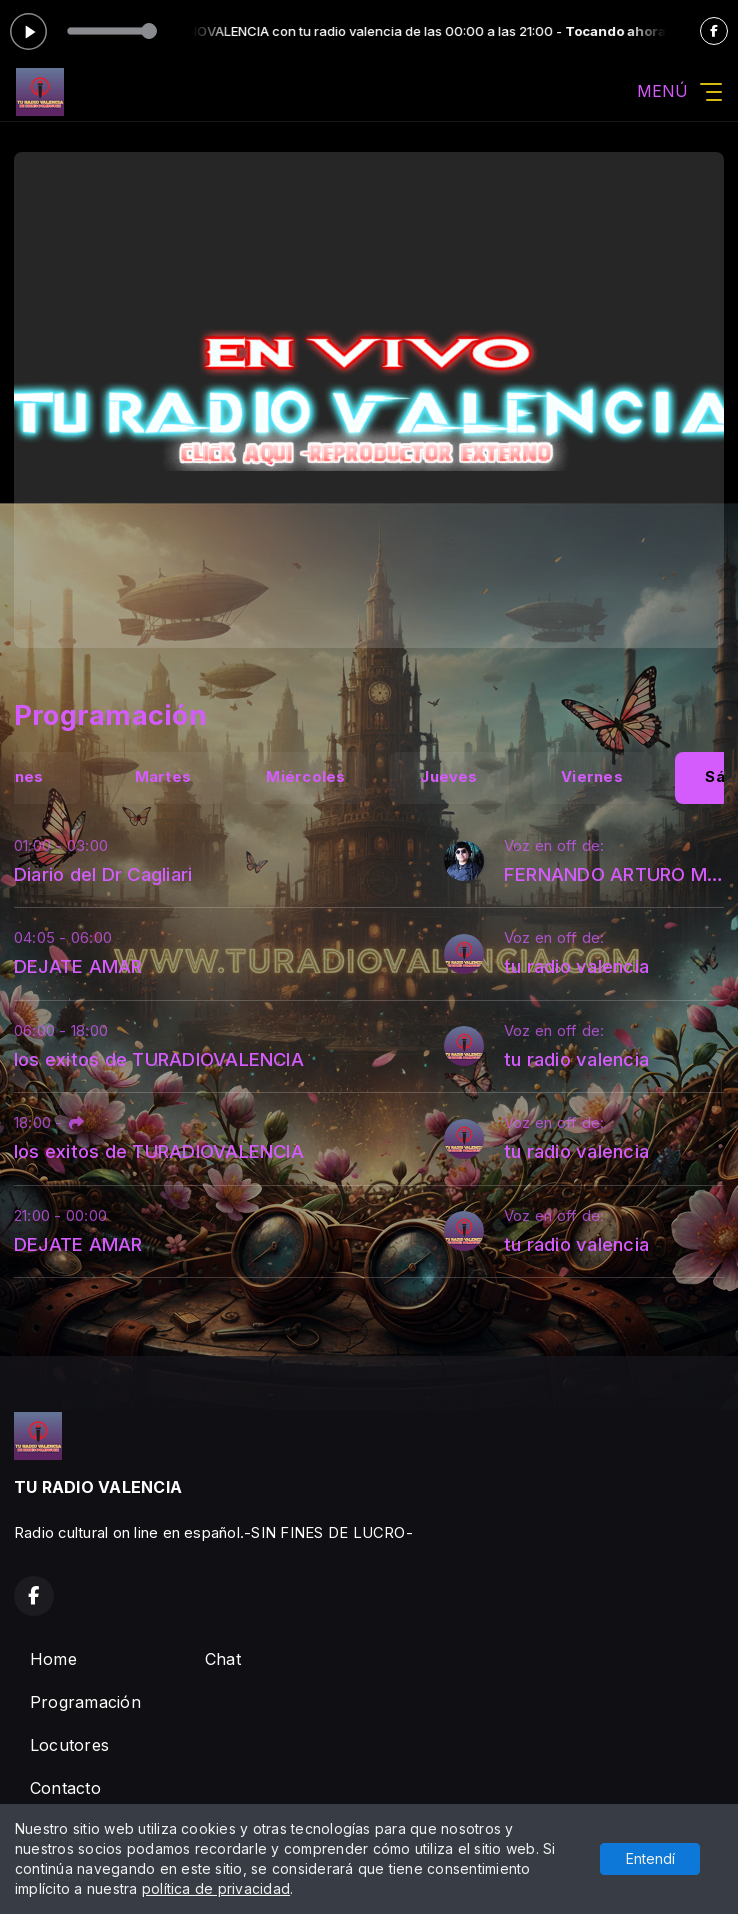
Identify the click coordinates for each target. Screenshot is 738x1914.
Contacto (65, 1788)
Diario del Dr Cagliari (103, 874)
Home (53, 1659)
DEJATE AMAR (78, 966)
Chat (223, 1659)
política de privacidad (216, 1888)
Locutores (69, 1745)
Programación (85, 1702)
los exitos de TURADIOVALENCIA (159, 1059)
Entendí (650, 1858)
